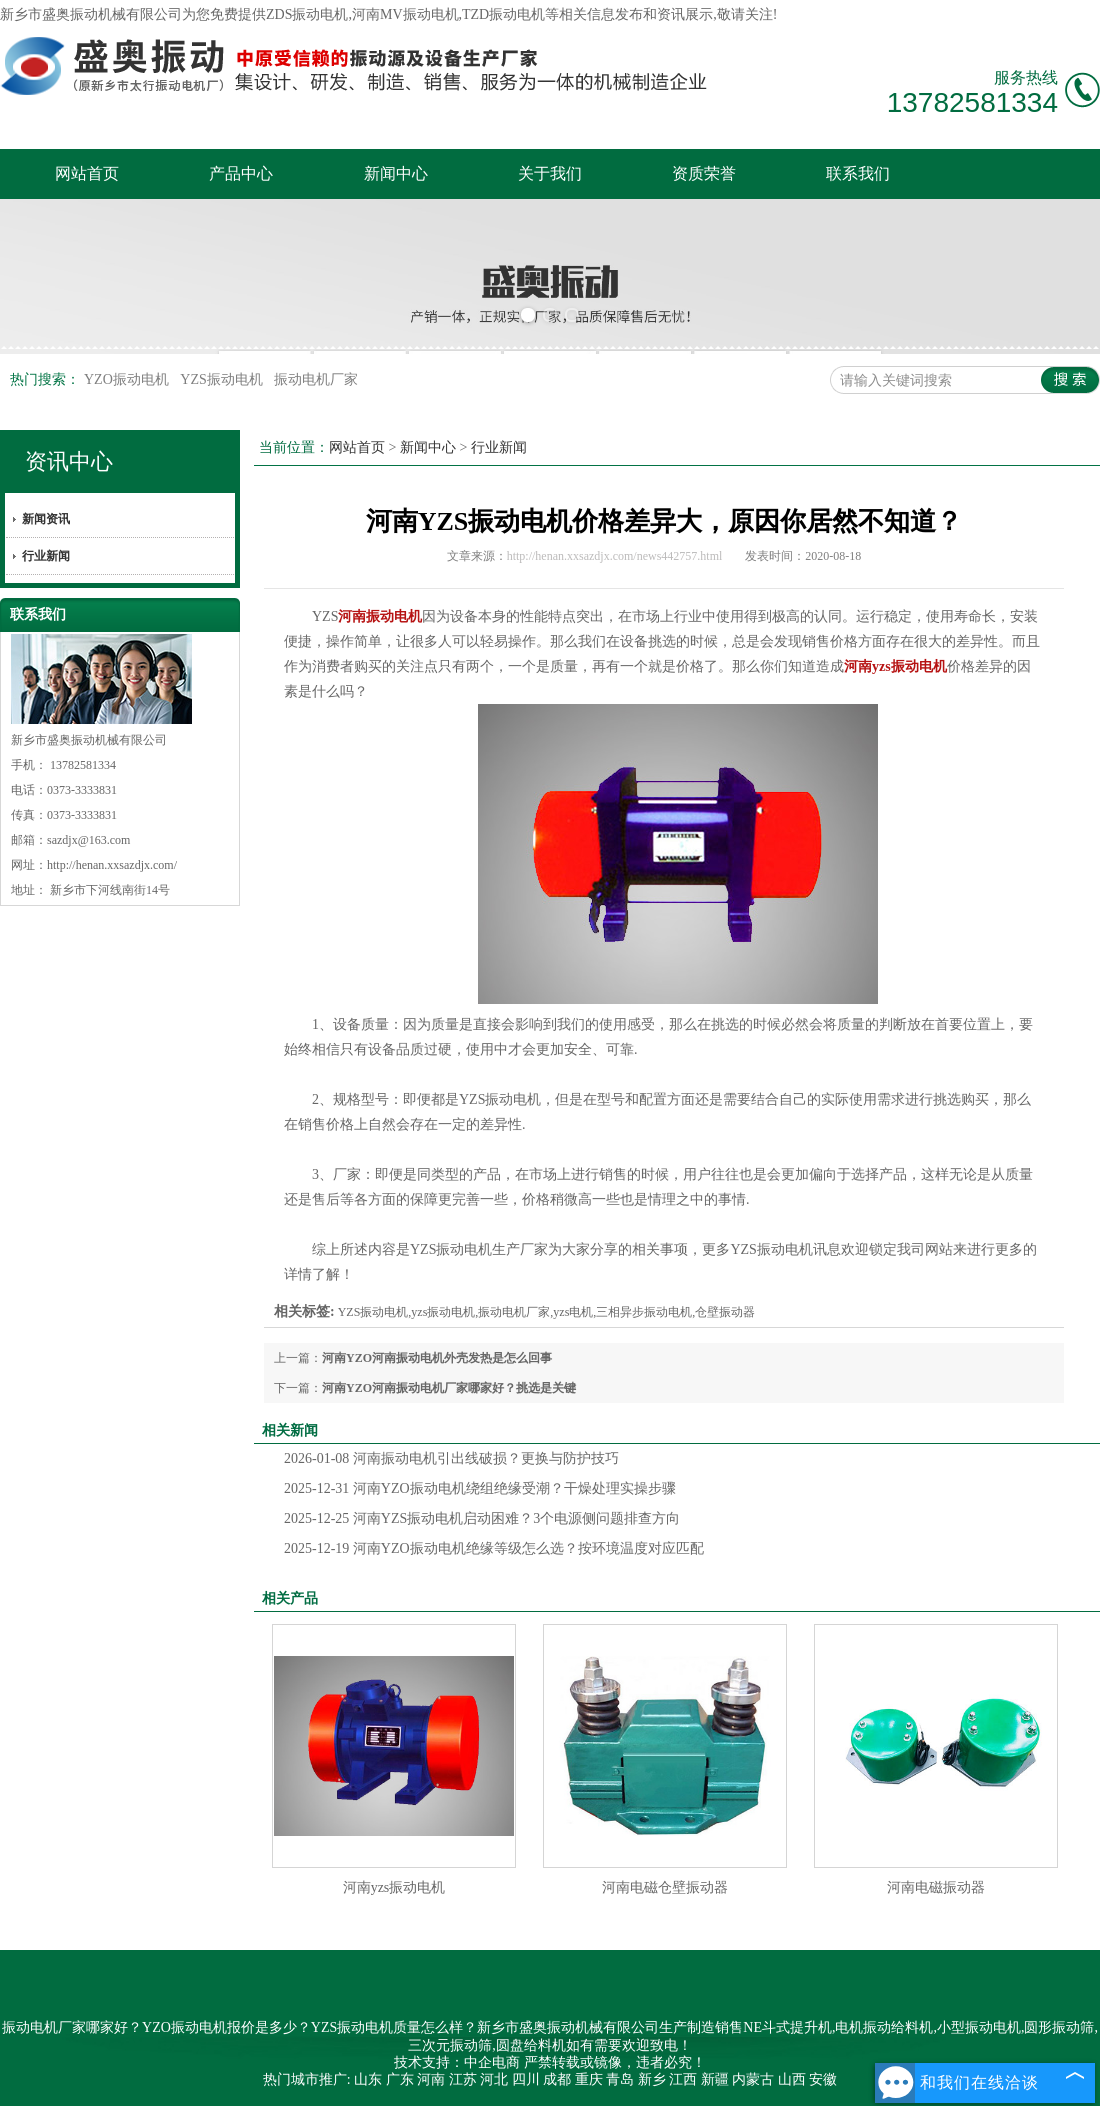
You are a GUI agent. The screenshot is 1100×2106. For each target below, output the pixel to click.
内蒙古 (753, 2079)
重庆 (589, 2079)
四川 (526, 2079)
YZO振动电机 (128, 379)
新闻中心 (396, 173)
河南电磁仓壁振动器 (665, 1887)
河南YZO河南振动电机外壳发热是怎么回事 (437, 1358)
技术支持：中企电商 (457, 2062)
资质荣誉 (704, 173)
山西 (792, 2079)
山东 (368, 2079)
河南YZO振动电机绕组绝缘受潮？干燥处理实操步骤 (480, 1488)
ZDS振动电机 (307, 14)
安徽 (823, 2079)
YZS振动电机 (223, 379)
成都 (557, 2079)
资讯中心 (69, 461)
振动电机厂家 (316, 379)
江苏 (463, 2079)
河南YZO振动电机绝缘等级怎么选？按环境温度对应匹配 (494, 1548)
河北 (494, 2079)
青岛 (620, 2079)
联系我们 (858, 173)
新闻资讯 (46, 519)
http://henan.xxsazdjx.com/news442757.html (615, 556)
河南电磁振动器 (936, 1887)
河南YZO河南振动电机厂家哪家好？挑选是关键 (449, 1388)
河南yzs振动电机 (394, 1887)
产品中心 (241, 173)
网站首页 (87, 173)
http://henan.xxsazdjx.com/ (112, 865)
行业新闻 (46, 556)
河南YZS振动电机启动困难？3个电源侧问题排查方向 (482, 1518)
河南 (431, 2079)
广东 (400, 2079)
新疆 (715, 2079)
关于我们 (550, 173)
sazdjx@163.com (88, 840)
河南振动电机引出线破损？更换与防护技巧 (451, 1458)
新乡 (652, 2079)
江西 (683, 2079)
